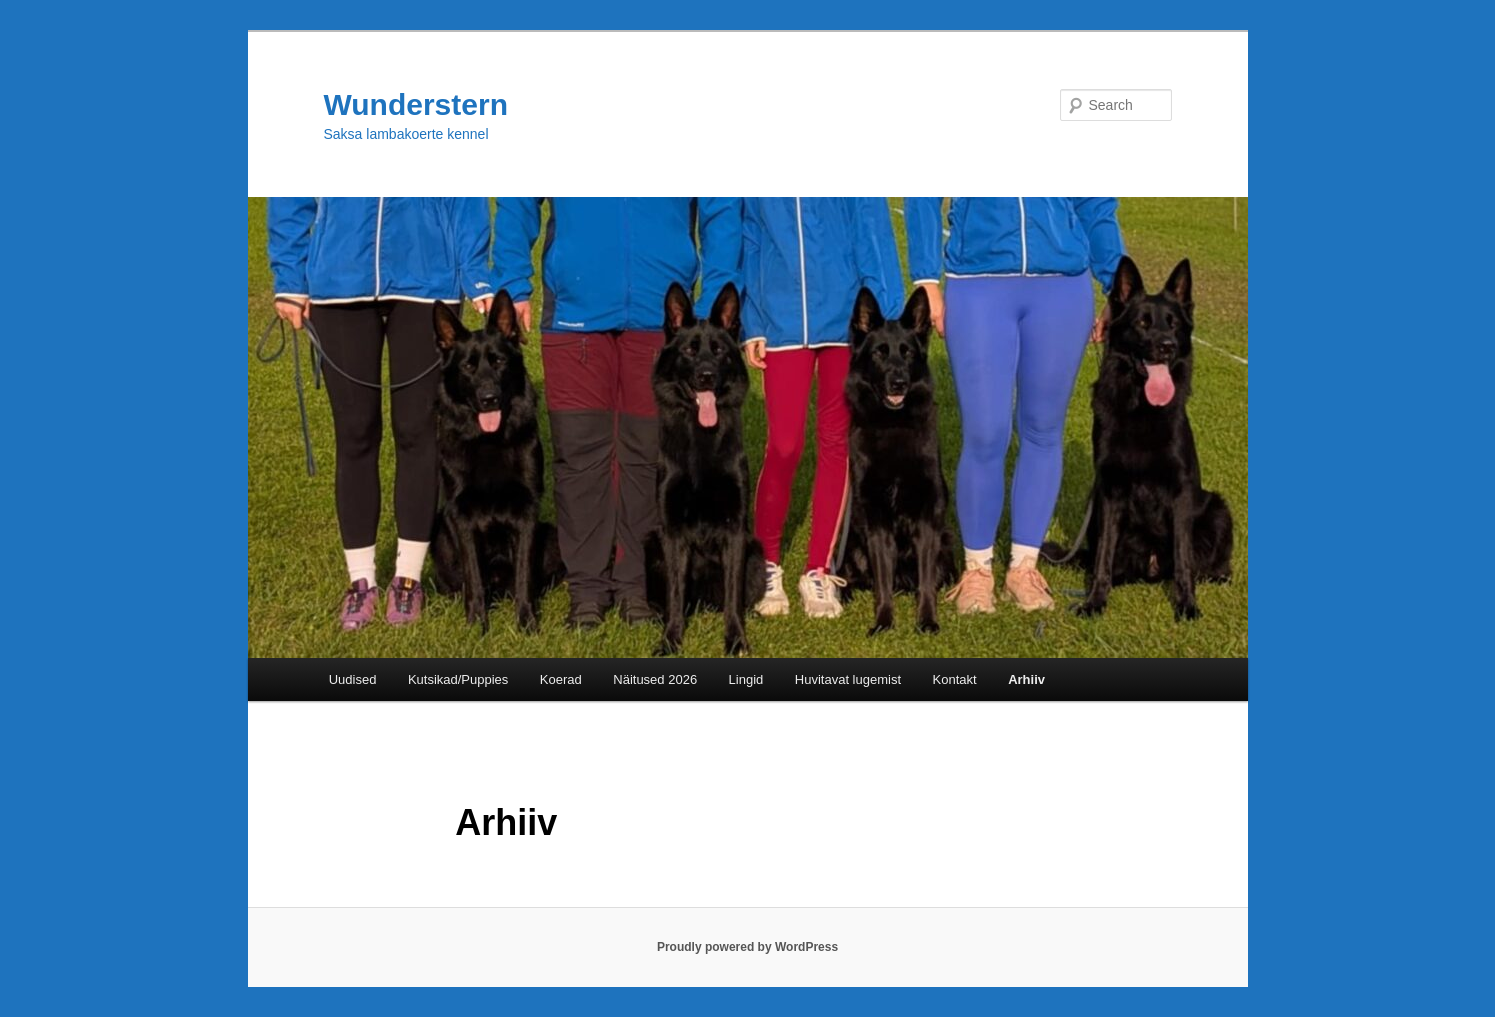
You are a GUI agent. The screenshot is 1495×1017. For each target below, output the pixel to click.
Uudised (353, 679)
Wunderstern (416, 104)
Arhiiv (1026, 679)
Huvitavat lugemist (848, 679)
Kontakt (955, 679)
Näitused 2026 (655, 679)
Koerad (561, 679)
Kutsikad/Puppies (458, 679)
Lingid (746, 679)
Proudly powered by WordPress (747, 947)
